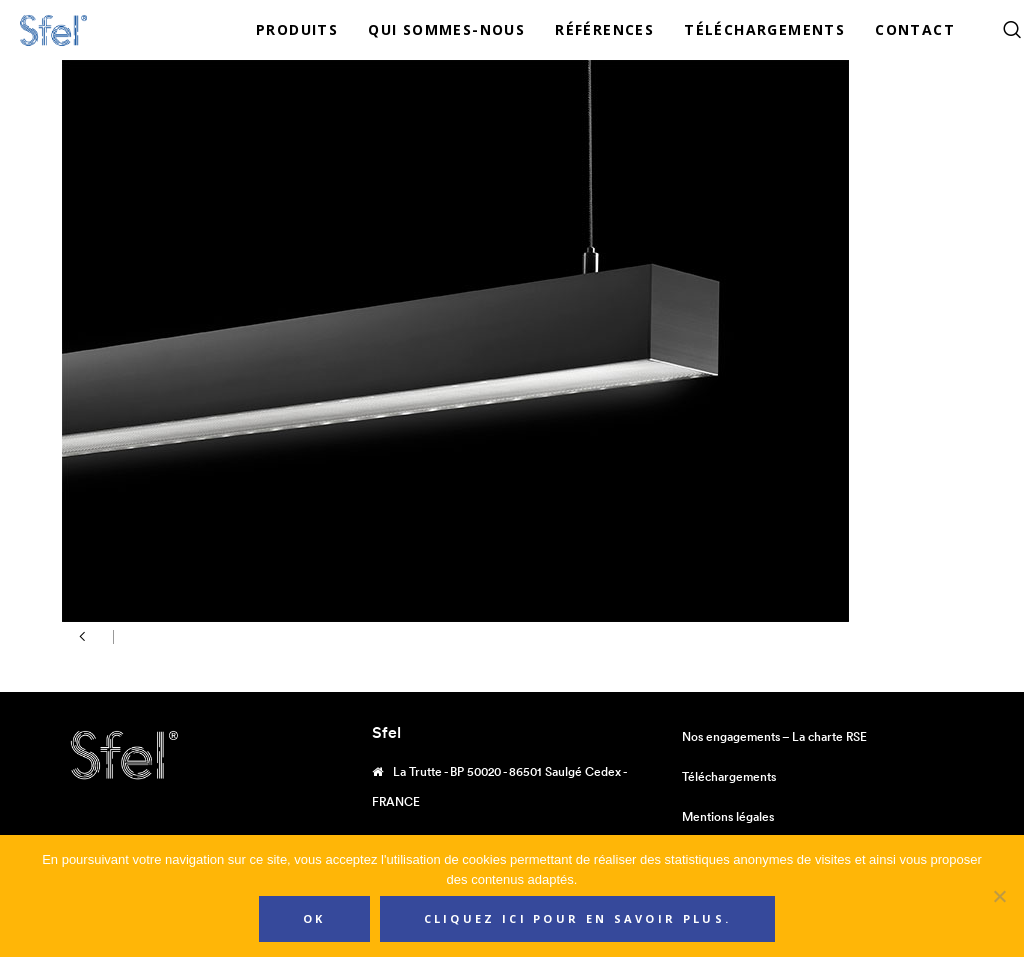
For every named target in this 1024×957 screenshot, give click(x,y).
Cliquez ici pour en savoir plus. (578, 918)
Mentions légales (728, 816)
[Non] (999, 896)
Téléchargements (729, 776)
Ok (314, 918)
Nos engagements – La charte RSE (774, 736)
